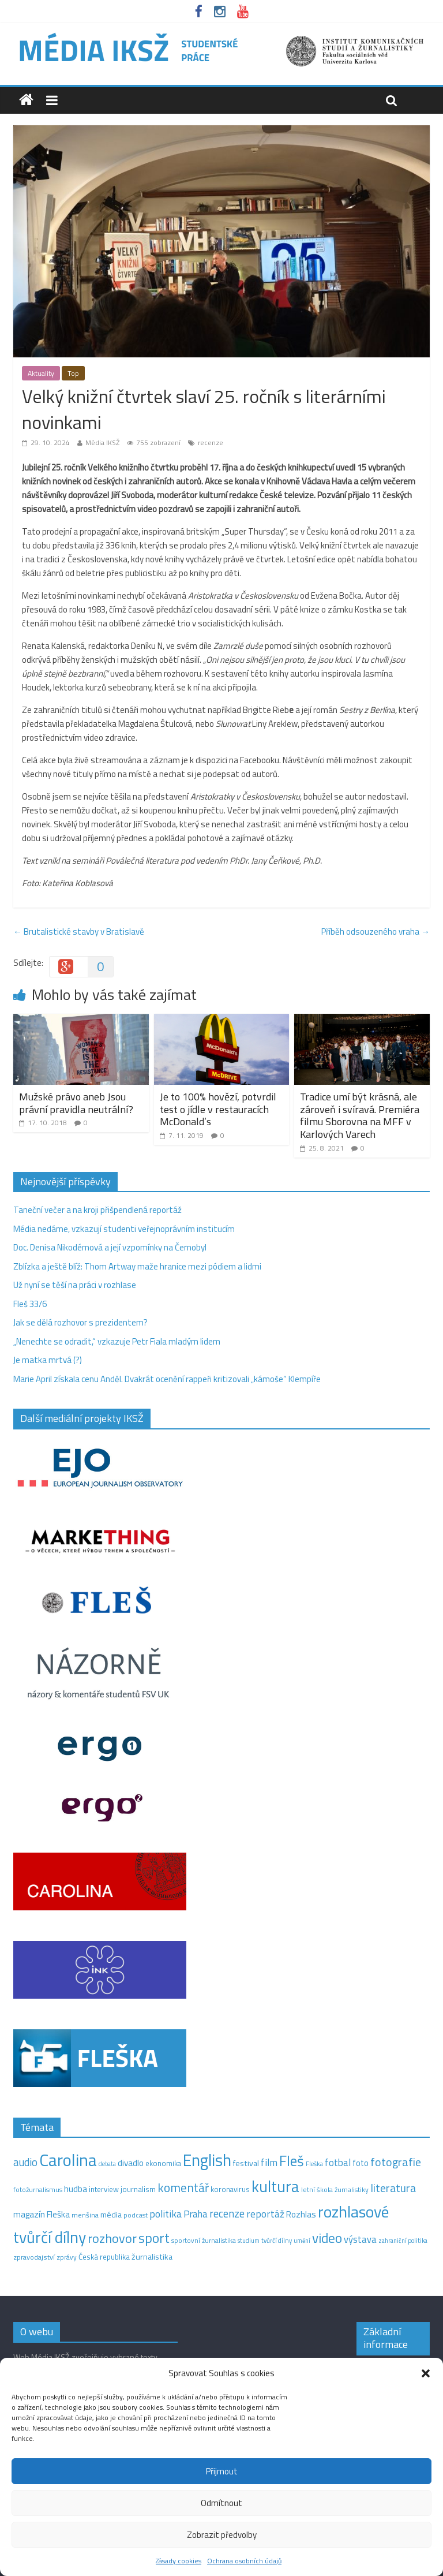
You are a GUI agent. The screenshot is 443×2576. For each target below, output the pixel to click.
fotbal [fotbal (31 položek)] (338, 2162)
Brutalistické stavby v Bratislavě (78, 931)
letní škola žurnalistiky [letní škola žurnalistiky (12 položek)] (335, 2189)
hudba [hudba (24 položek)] (75, 2189)
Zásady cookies (178, 2560)
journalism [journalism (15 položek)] (138, 2189)
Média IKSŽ (102, 442)
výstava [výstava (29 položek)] (360, 2239)
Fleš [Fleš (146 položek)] (291, 2161)
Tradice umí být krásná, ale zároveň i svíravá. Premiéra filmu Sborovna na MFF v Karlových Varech (359, 1115)
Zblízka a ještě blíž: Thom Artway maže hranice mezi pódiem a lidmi (137, 1266)
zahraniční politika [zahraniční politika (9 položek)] (402, 2240)
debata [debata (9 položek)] (107, 2163)
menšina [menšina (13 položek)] (85, 2214)
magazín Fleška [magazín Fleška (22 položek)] (41, 2214)
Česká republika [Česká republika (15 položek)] (104, 2257)
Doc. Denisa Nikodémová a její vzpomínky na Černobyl (110, 1247)
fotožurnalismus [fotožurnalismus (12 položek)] (37, 2189)
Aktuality (41, 373)
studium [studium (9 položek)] (249, 2240)
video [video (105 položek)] (327, 2238)
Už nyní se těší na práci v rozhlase (74, 1284)
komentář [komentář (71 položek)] (183, 2187)
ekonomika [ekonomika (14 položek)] (163, 2163)
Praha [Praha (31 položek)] (195, 2214)
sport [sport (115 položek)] (154, 2237)
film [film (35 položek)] (269, 2162)
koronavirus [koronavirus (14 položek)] (230, 2189)
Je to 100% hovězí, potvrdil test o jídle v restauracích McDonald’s (218, 1109)
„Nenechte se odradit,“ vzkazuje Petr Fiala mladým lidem (116, 1341)
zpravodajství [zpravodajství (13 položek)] (34, 2257)
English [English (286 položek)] (207, 2160)
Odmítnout (221, 2503)
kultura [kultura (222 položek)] (275, 2186)
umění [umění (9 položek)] (302, 2240)
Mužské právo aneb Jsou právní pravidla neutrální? (76, 1103)
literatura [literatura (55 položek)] (393, 2188)
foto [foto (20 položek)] (360, 2163)
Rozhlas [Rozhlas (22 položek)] (301, 2214)
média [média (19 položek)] (111, 2214)
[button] (425, 2373)
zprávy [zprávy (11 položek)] (67, 2257)
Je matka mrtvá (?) (47, 1360)
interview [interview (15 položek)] (104, 2189)
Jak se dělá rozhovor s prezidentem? (81, 1322)
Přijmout (222, 2471)
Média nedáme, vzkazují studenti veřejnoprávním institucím (124, 1228)
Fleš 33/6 (30, 1304)
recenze (210, 442)
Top (73, 373)
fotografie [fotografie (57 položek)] (395, 2162)
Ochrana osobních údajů (244, 2560)
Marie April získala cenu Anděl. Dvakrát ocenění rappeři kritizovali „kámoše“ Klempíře (167, 1379)
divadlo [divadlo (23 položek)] (131, 2163)
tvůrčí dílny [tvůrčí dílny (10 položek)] (276, 2240)
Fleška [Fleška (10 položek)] (314, 2163)
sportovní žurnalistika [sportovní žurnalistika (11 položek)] (203, 2240)
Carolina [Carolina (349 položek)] (68, 2159)
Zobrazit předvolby (222, 2534)
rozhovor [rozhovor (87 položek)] (112, 2238)
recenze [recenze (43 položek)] (227, 2213)
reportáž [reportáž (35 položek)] (265, 2214)
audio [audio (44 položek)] (25, 2162)
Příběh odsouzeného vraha (375, 931)
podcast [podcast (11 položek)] (135, 2215)
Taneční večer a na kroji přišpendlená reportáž (97, 1209)
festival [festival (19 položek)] (246, 2163)
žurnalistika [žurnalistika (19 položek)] (152, 2256)
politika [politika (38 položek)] (165, 2214)
